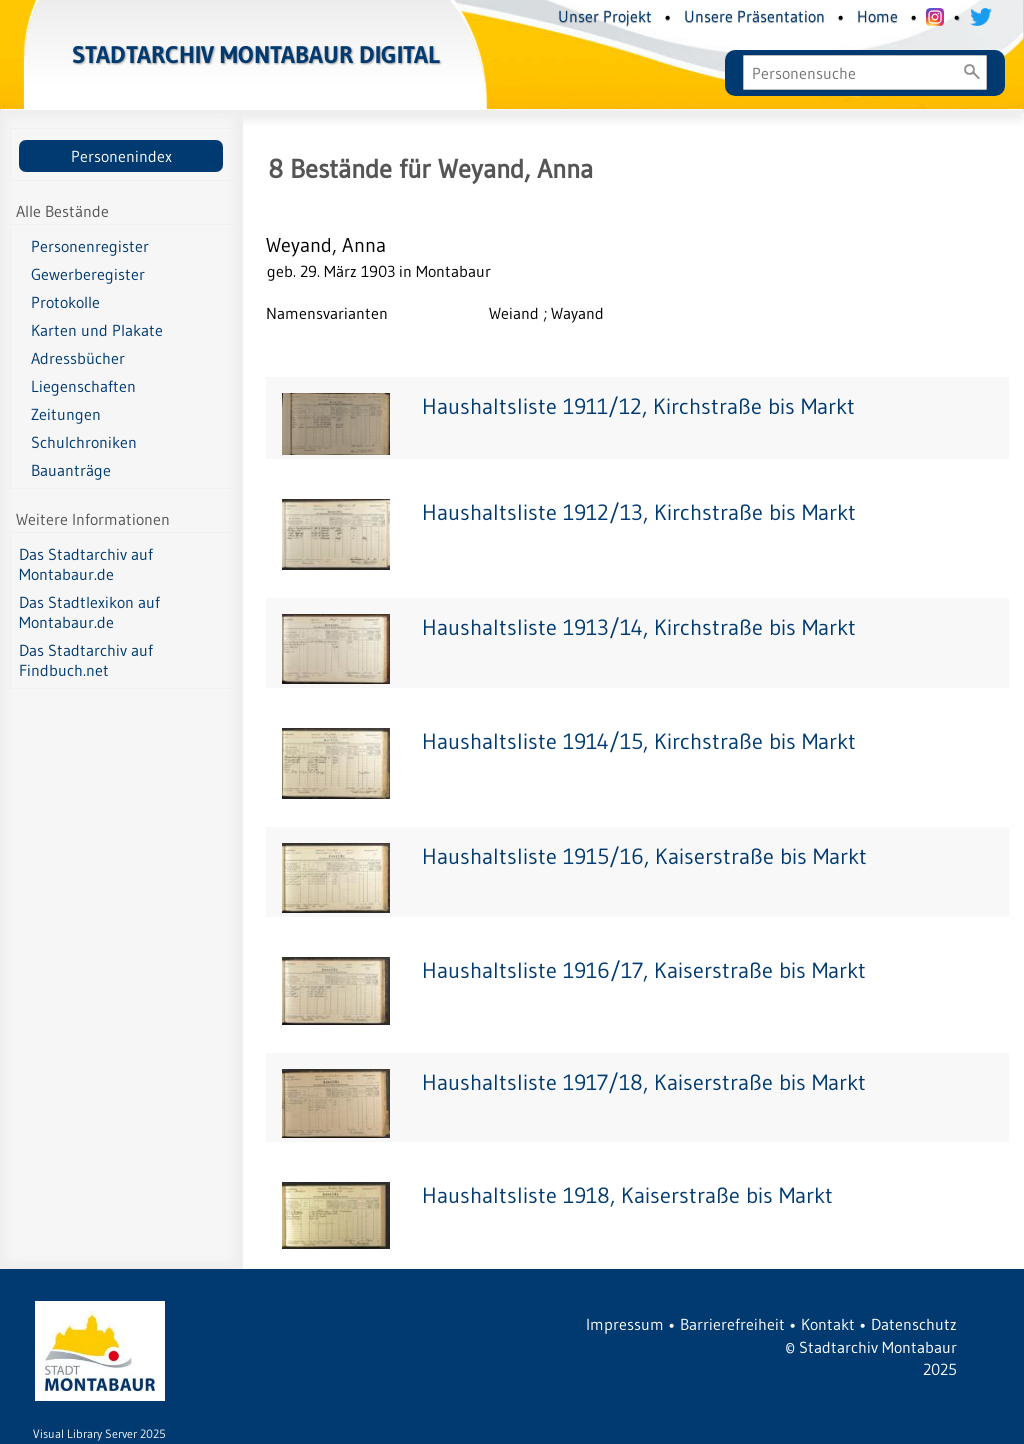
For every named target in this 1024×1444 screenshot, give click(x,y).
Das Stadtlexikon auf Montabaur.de (89, 612)
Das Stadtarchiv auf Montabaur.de (86, 564)
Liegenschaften (83, 386)
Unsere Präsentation (754, 16)
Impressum (625, 1324)
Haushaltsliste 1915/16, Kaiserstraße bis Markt (644, 856)
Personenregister (90, 246)
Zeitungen (66, 414)
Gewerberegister (88, 274)
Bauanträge (71, 470)
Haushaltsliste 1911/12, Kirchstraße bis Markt (638, 406)
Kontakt (828, 1324)
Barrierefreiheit (732, 1324)
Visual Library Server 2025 (99, 1433)
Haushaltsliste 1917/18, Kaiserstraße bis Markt (644, 1082)
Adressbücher (78, 358)
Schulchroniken (84, 442)
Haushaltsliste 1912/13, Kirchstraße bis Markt (639, 512)
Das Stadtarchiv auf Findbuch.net (86, 660)
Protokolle (65, 302)
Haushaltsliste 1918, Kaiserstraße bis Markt (627, 1195)
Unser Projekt (605, 16)
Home (877, 16)
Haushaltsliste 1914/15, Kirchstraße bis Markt (639, 741)
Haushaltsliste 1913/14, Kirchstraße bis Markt (639, 627)
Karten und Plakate (97, 330)
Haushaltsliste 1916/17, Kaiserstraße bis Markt (644, 970)
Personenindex (121, 156)
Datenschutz (914, 1324)
